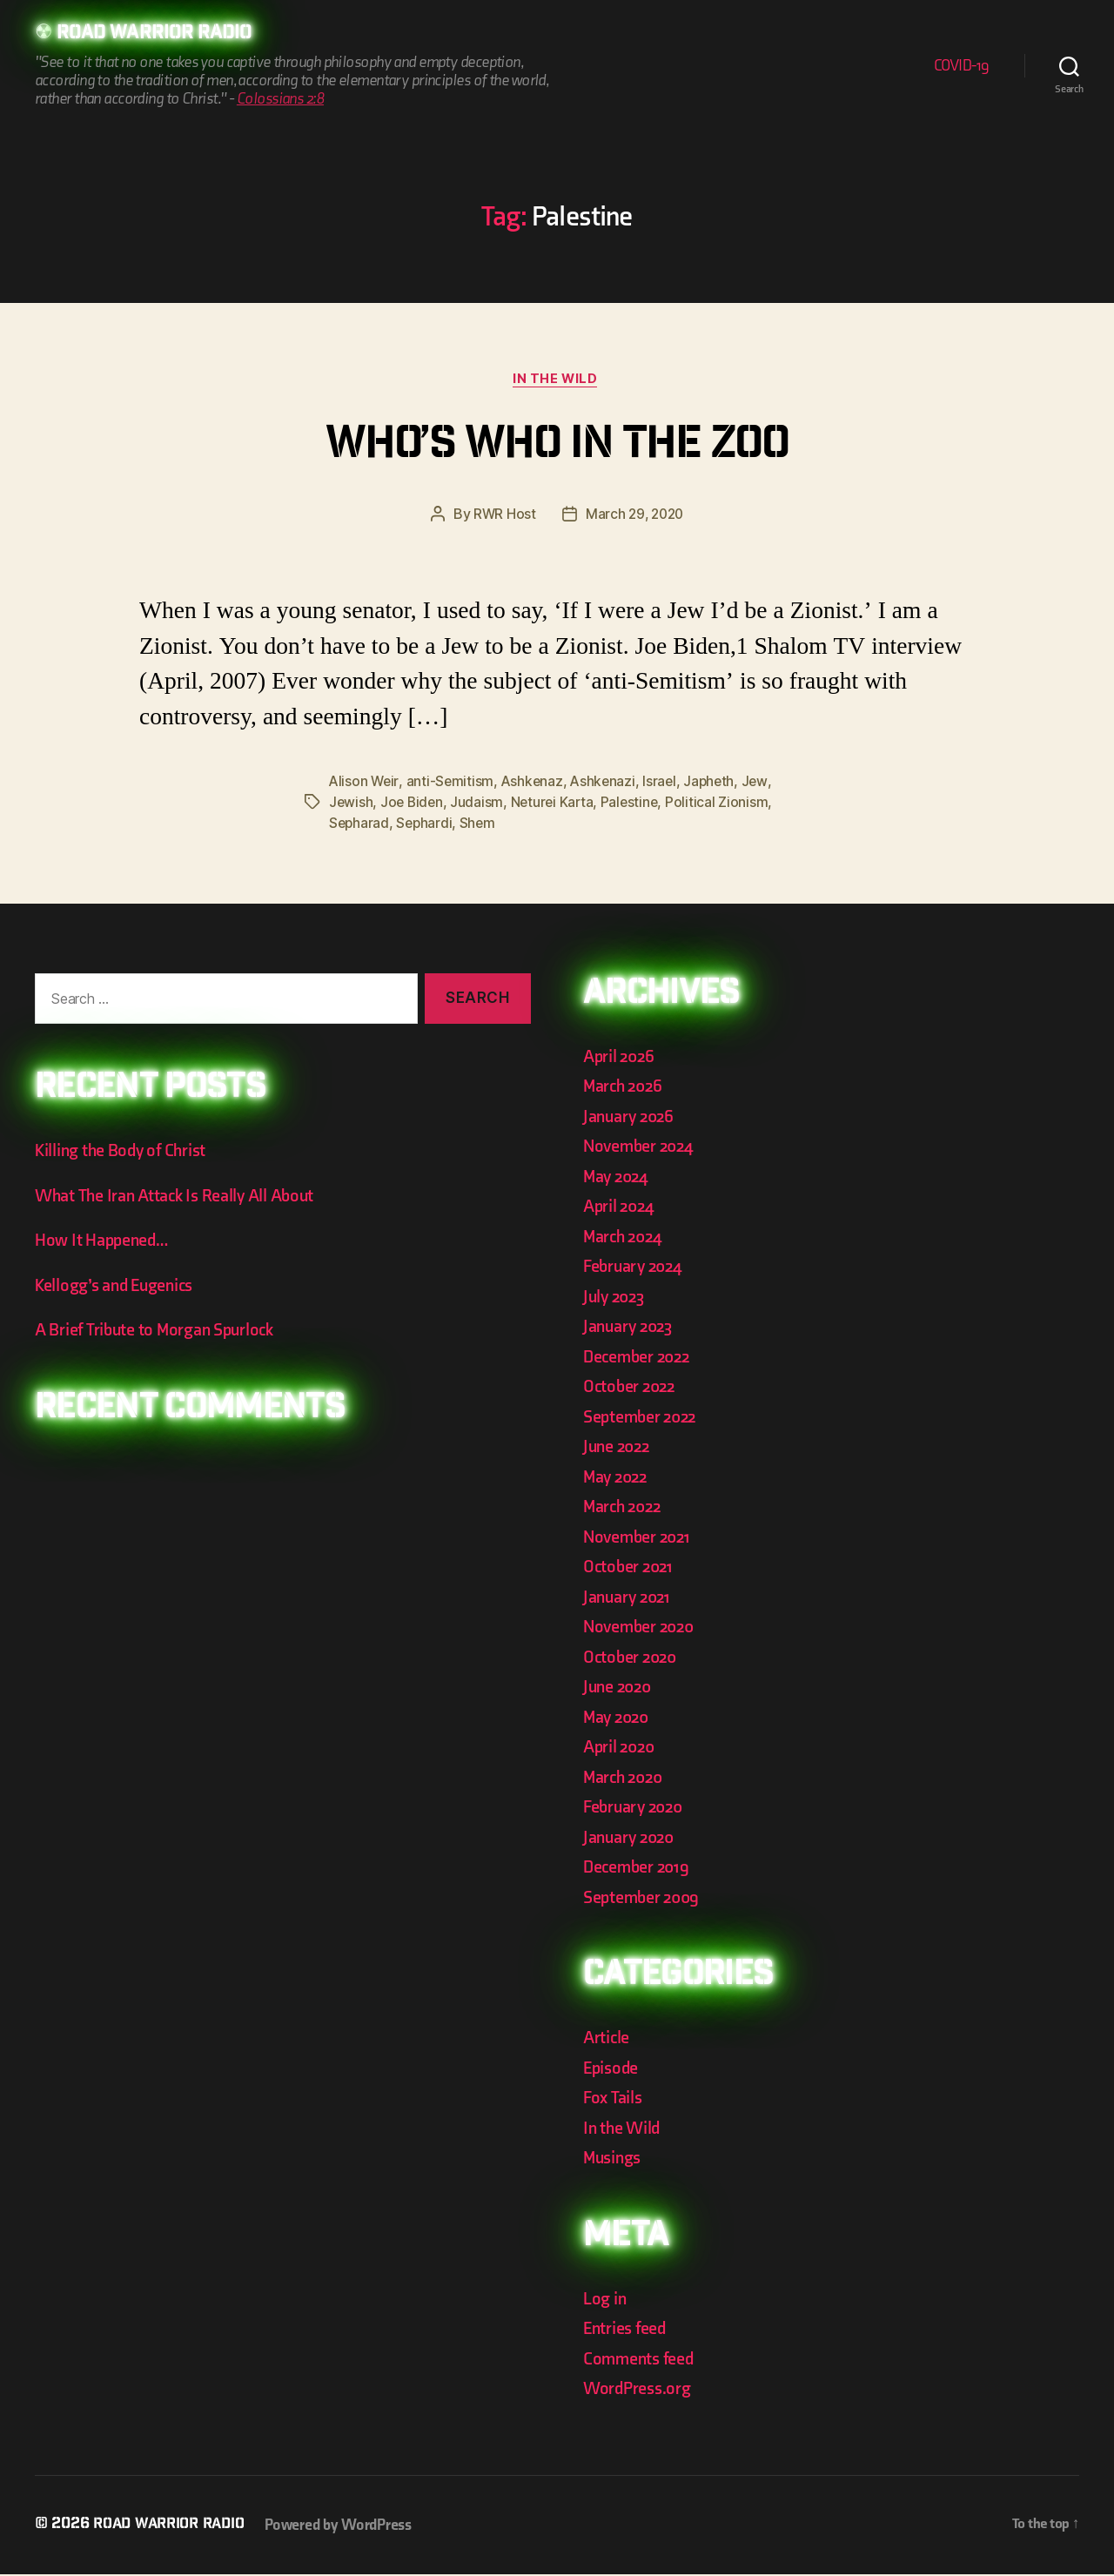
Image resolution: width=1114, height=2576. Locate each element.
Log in (605, 2300)
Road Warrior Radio (160, 34)
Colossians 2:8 (280, 100)
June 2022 (618, 1449)
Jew (762, 783)
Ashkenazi (607, 783)
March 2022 (624, 1509)
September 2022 (642, 1418)
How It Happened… (104, 1243)
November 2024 (641, 1149)
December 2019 (639, 1869)
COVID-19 (962, 66)
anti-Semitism (452, 783)
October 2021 (630, 1569)
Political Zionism (724, 804)
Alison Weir (364, 783)
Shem (481, 825)
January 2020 (631, 1839)
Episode (612, 2070)
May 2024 (618, 1178)
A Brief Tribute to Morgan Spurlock (160, 1332)
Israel (665, 783)
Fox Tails (614, 2100)
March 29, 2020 (634, 517)
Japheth (716, 783)
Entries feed (626, 2331)
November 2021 (639, 1539)
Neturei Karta (557, 804)
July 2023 (616, 1298)
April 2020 (621, 1749)
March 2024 (625, 1238)
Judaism (480, 804)
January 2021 (629, 1599)
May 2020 (618, 1719)
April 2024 (620, 1209)
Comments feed (641, 2360)
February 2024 (635, 1269)
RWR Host (502, 517)
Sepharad (360, 825)
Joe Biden (413, 804)
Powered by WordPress (349, 2527)
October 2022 (631, 1389)
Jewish (351, 804)
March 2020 (625, 1779)
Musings (614, 2160)
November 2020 (642, 1629)
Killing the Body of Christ (124, 1153)
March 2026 (625, 1089)
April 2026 (620, 1058)
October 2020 (632, 1659)
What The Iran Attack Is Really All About (179, 1198)
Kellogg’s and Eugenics (119, 1288)
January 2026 (631, 1118)
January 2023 (630, 1329)
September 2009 (644, 1899)
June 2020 (619, 1689)
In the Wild (557, 381)
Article (607, 2040)
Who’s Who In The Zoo (557, 448)
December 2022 (639, 1358)
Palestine (635, 804)
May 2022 (617, 1479)
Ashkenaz (535, 783)
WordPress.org (639, 2391)
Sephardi (426, 825)
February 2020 (636, 1809)
